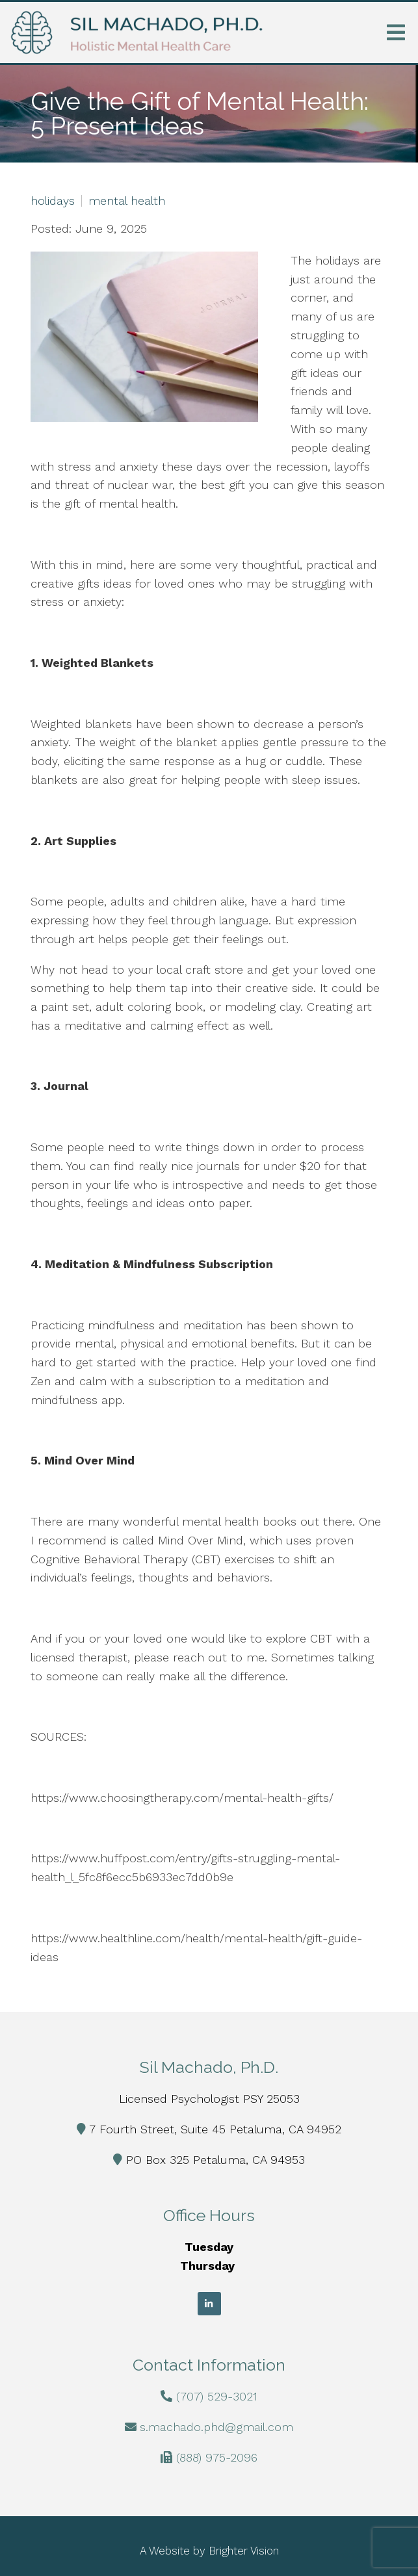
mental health (126, 201)
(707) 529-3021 (216, 2396)
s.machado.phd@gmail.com (216, 2427)
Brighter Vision (244, 2550)
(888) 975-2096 (216, 2457)
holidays (53, 201)
